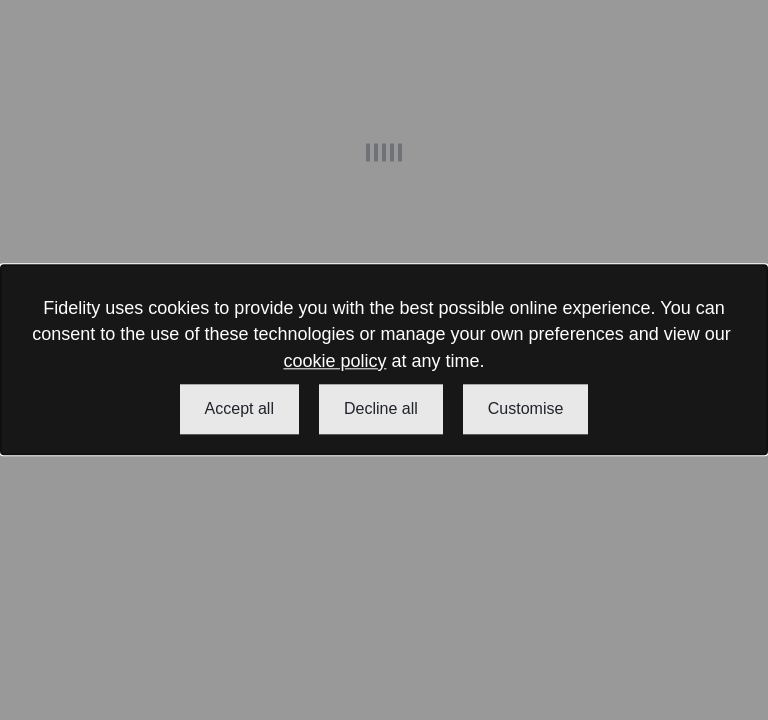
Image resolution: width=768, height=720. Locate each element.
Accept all (239, 409)
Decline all (381, 409)
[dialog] (384, 359)
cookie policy (334, 361)
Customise (526, 409)
